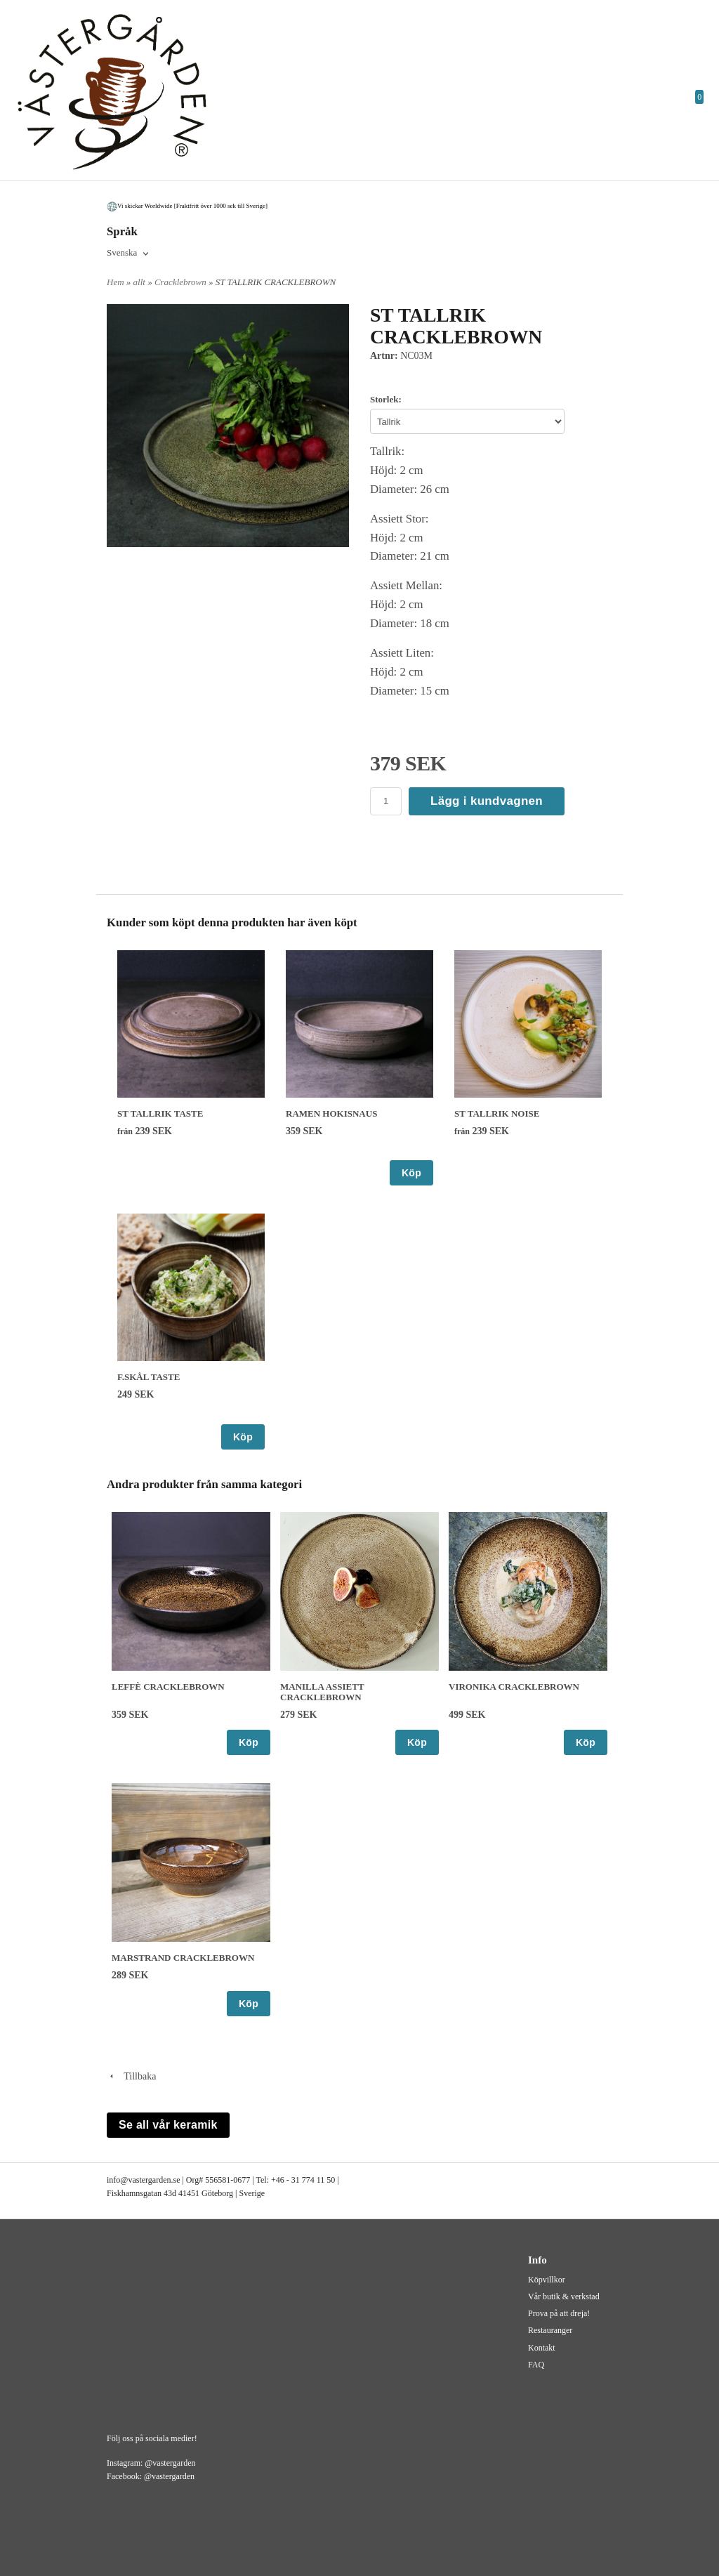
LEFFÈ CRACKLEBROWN (168, 1686)
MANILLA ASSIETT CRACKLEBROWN (322, 1691)
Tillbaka (131, 2076)
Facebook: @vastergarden (150, 2476)
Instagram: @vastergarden (151, 2463)
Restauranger (550, 2330)
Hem (115, 282)
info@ (117, 2180)
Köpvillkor (546, 2280)
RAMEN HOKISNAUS (331, 1113)
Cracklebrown (181, 282)
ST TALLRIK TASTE (160, 1113)
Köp (411, 1172)
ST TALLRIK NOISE (496, 1113)
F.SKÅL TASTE (148, 1377)
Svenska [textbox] (122, 253)
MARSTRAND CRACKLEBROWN (183, 1957)
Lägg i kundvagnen (486, 801)
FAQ (536, 2365)
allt (140, 282)
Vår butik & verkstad (564, 2296)
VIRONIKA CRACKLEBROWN (514, 1686)
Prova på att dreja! (559, 2313)
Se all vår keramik (168, 2125)
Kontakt (541, 2348)
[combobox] (129, 253)
